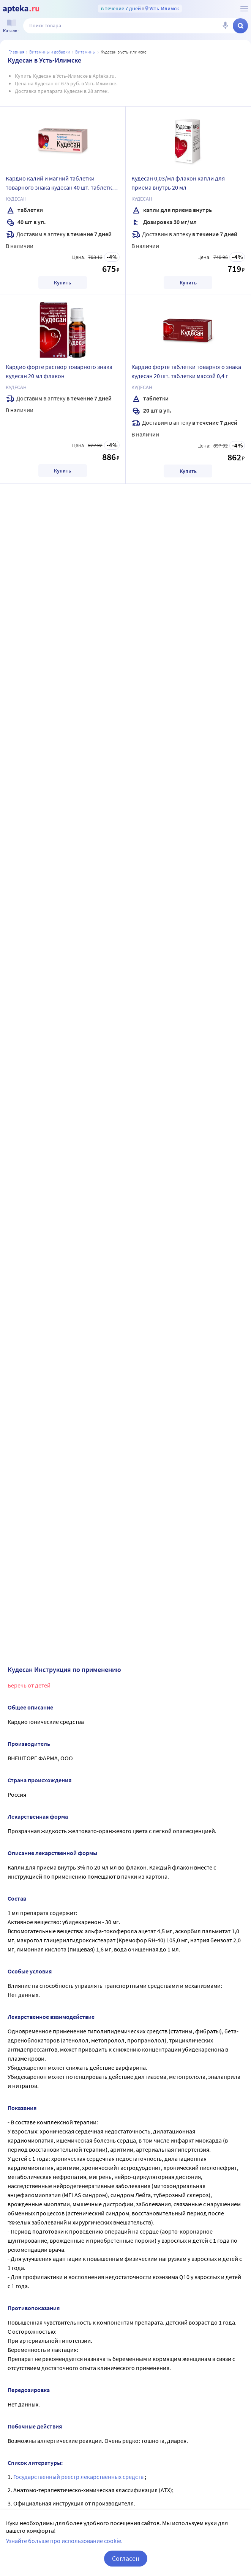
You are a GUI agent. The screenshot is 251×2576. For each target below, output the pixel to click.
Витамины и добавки (49, 52)
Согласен (125, 2558)
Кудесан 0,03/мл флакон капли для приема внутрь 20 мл (178, 182)
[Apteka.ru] (21, 9)
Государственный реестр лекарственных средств (79, 2476)
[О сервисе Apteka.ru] (244, 8)
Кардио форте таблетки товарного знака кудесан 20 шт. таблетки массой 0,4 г (186, 371)
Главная (16, 52)
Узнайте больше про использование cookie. (64, 2541)
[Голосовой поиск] (225, 26)
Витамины (85, 52)
